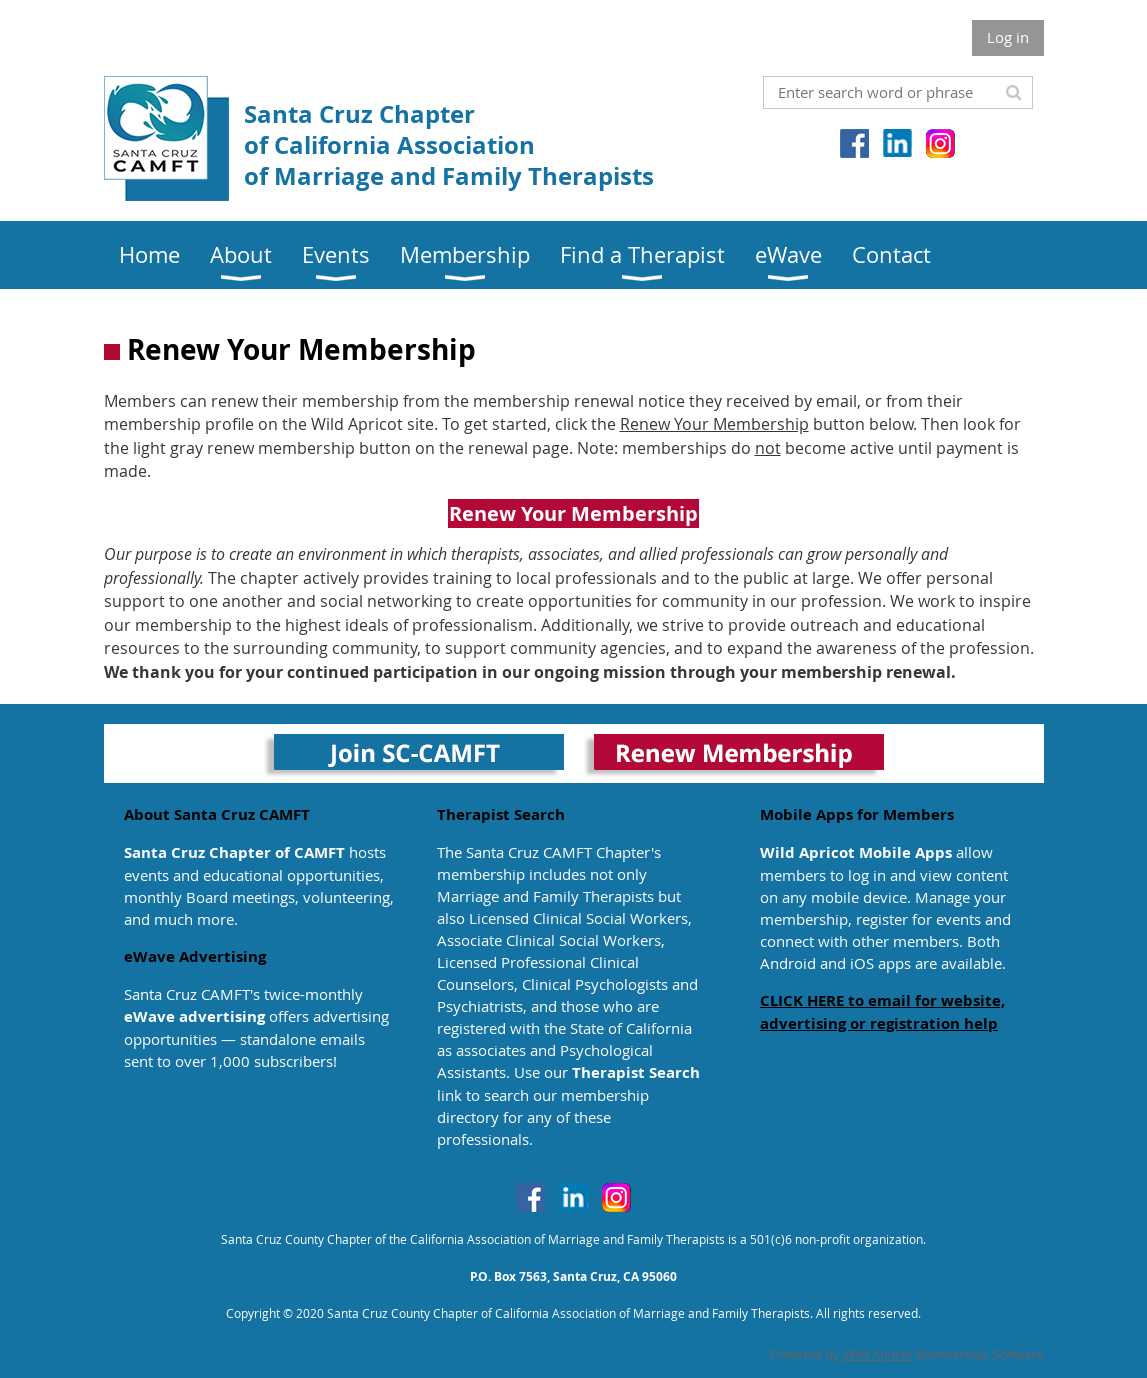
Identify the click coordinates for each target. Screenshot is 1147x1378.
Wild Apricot (877, 1354)
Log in (1008, 37)
